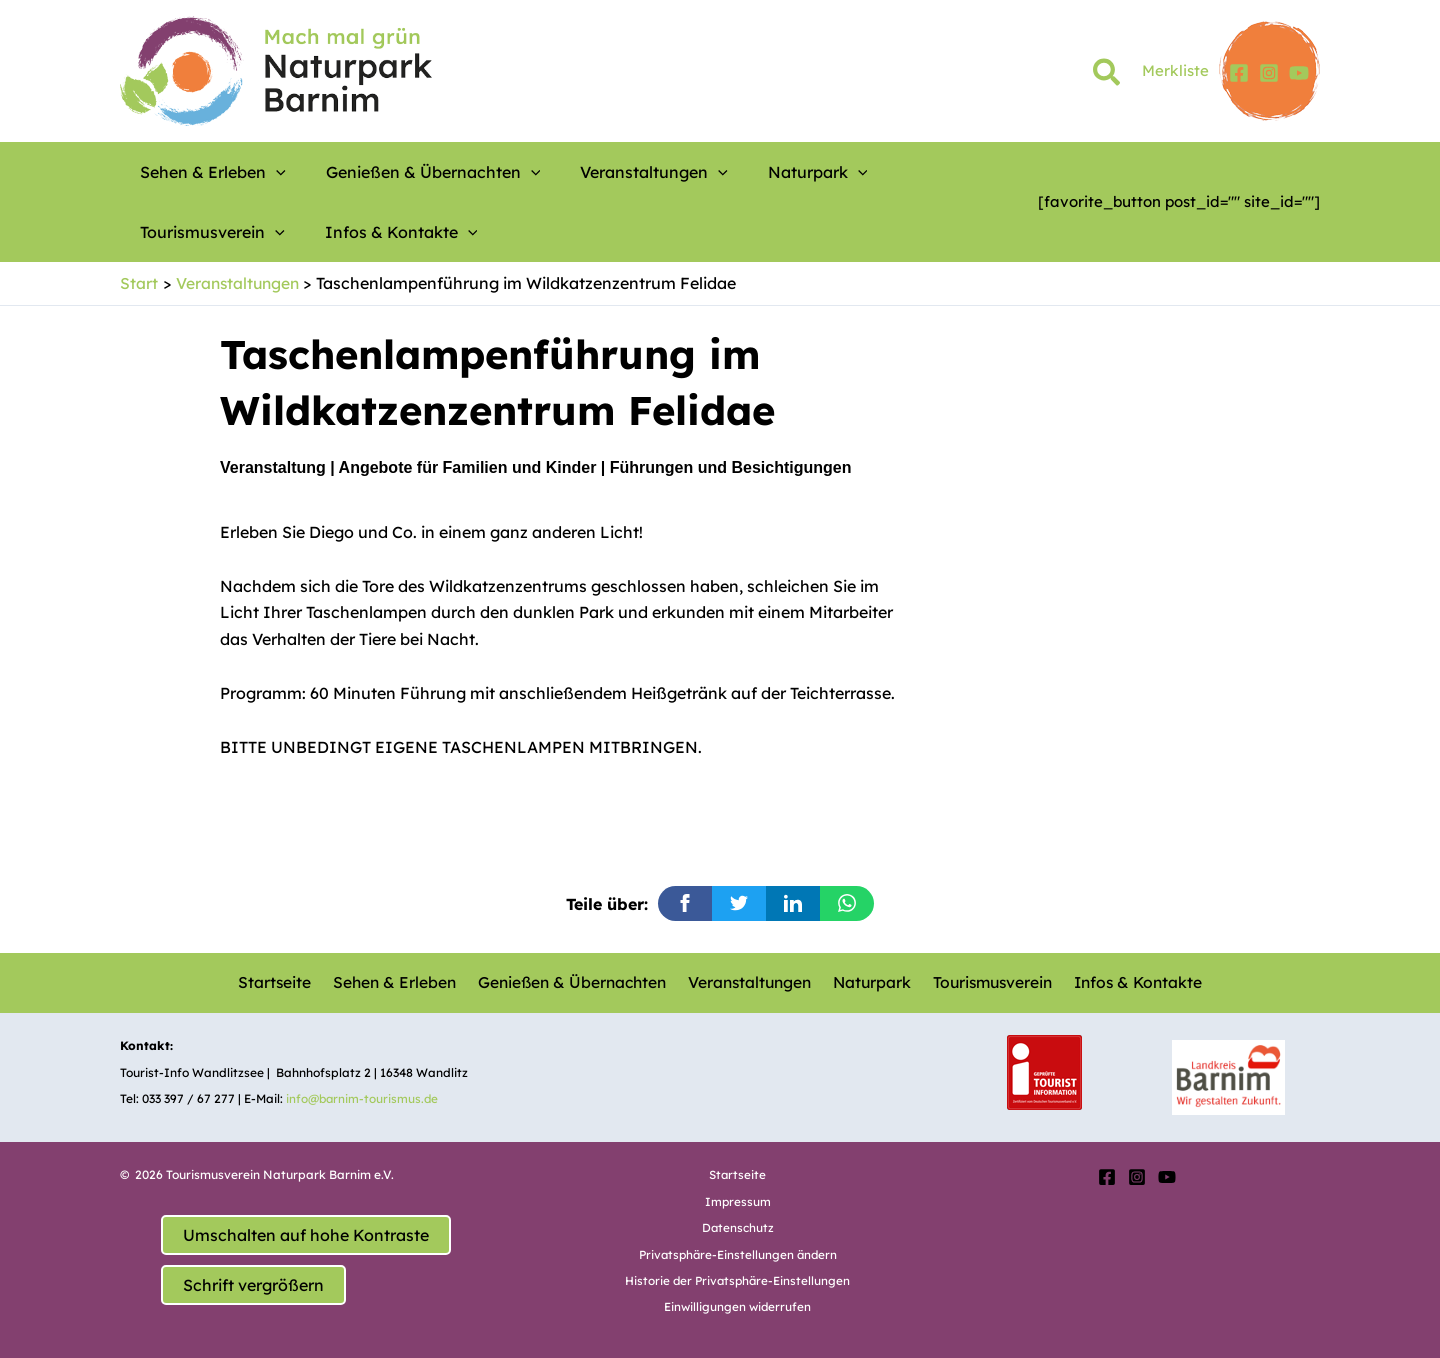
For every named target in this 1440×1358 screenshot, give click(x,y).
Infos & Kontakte (1132, 983)
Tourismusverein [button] (869, 172)
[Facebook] (1239, 73)
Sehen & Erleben (395, 983)
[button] (1107, 76)
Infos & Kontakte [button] (206, 232)
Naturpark (869, 983)
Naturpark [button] (733, 172)
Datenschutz (737, 1227)
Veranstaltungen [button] (594, 172)
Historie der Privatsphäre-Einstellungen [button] (738, 1279)
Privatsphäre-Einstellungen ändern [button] (738, 1253)
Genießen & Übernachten (571, 983)
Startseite (279, 983)
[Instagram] (1269, 73)
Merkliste (1175, 70)
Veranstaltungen (749, 983)
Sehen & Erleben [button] (203, 172)
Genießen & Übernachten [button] (398, 172)
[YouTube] (1299, 73)
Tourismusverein (987, 983)
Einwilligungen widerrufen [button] (738, 1306)
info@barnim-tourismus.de (364, 1098)
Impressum (737, 1200)
